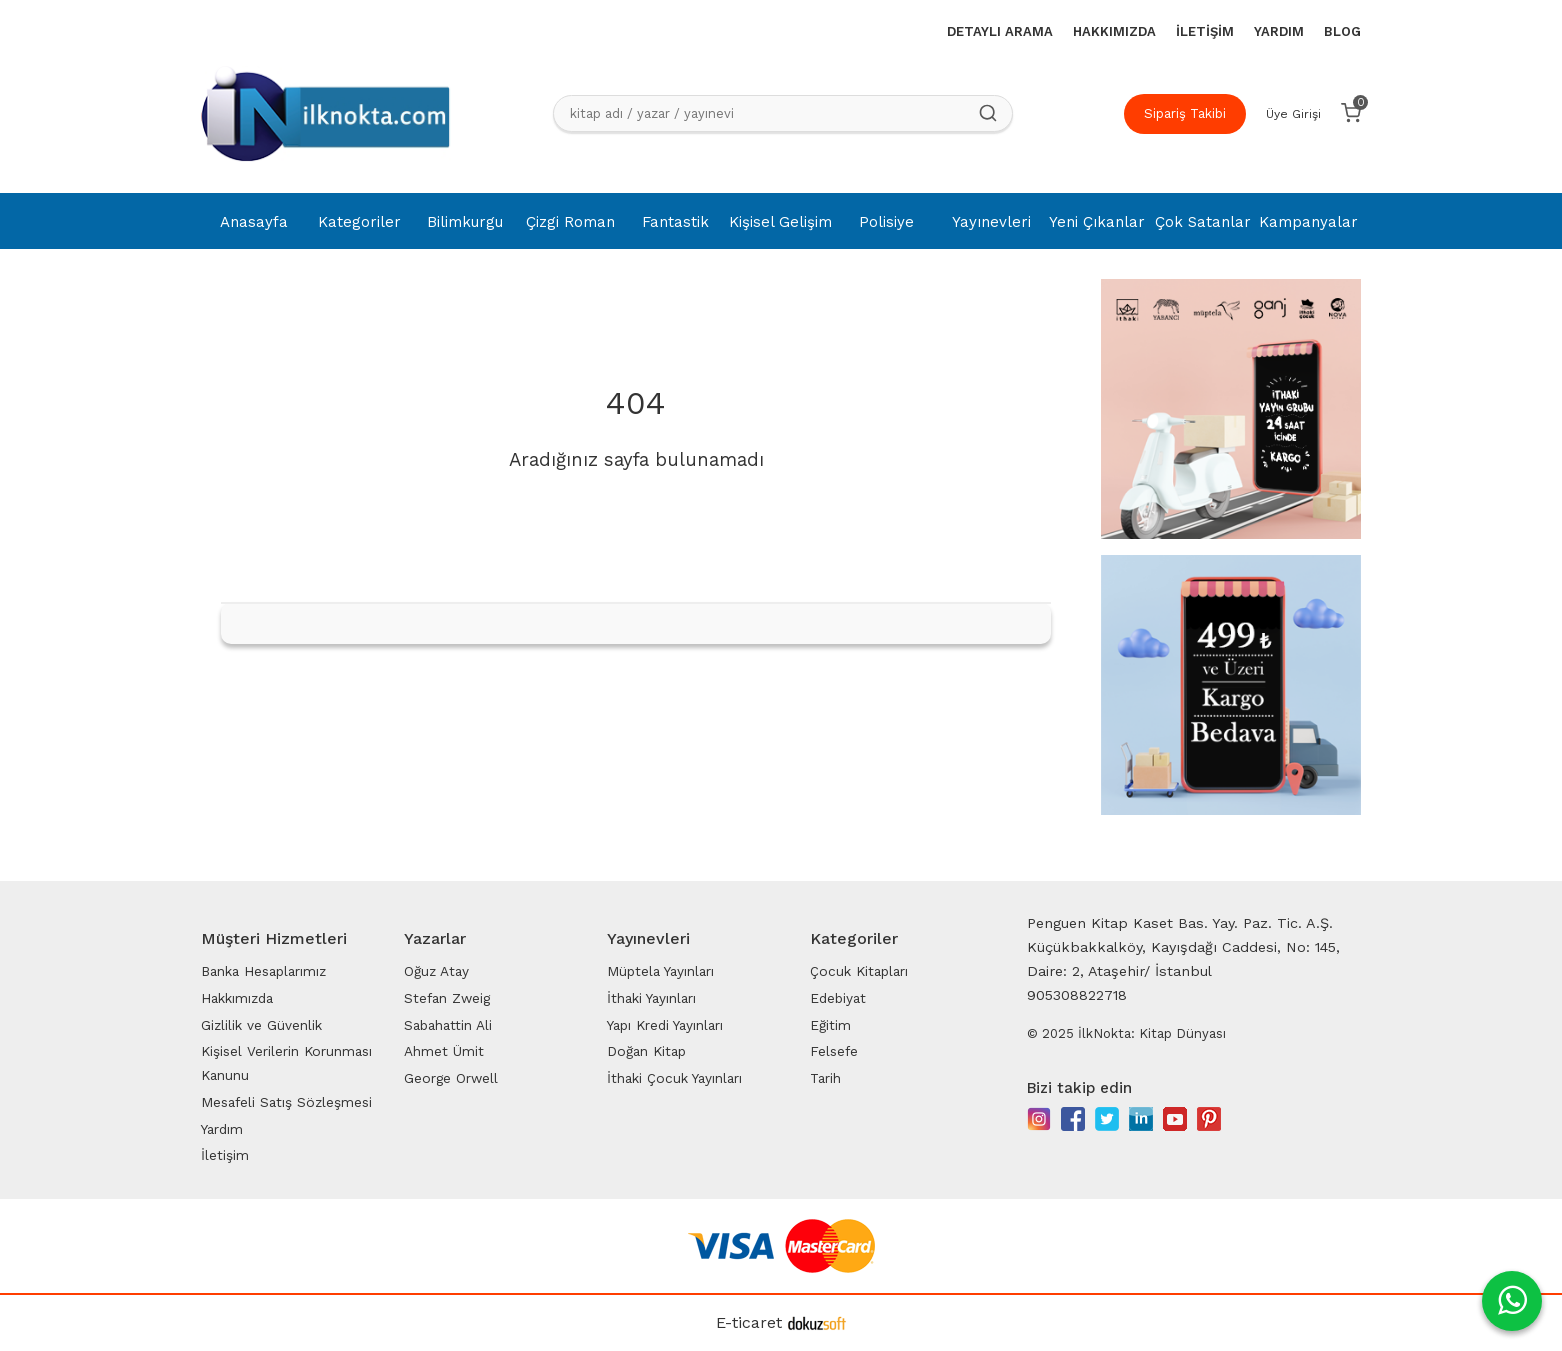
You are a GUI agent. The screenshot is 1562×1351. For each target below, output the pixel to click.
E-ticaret (749, 1322)
